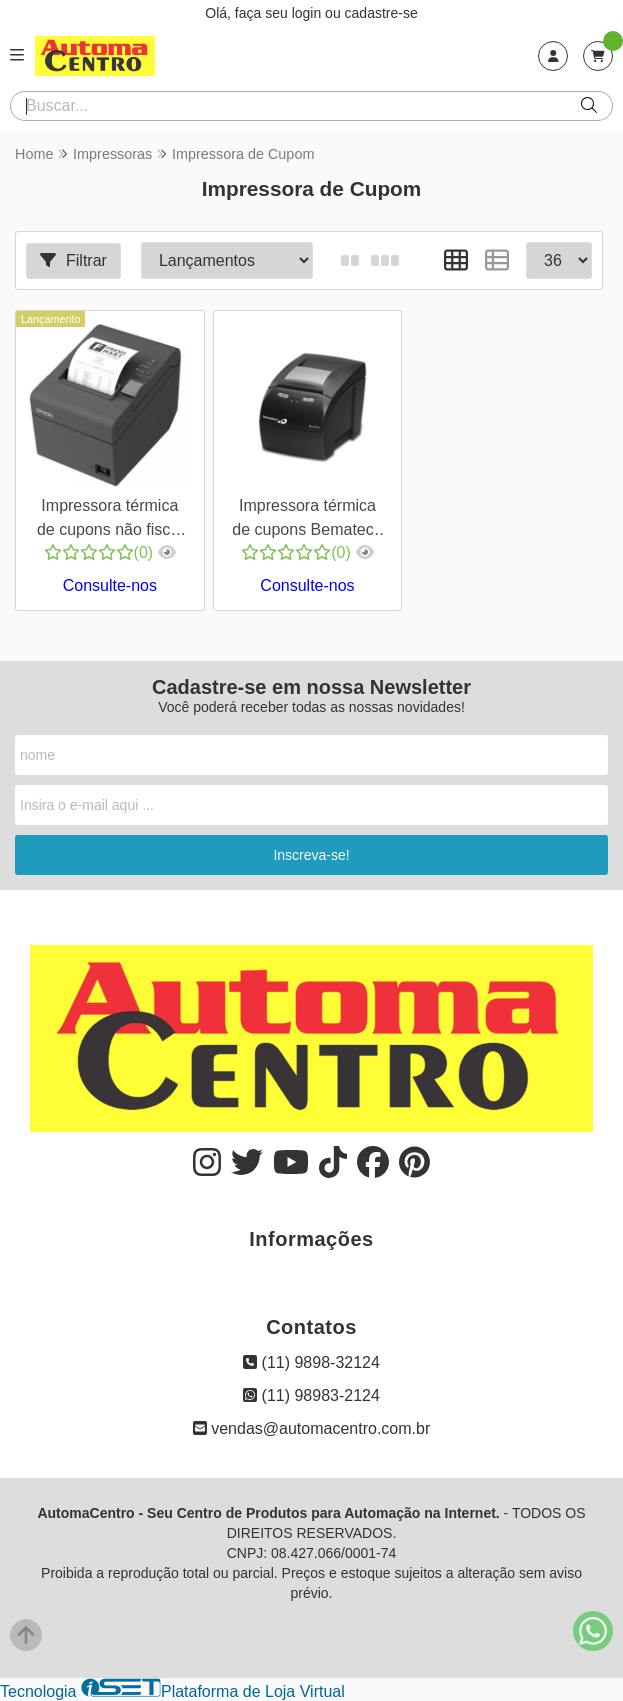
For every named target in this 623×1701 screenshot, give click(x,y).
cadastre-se (381, 13)
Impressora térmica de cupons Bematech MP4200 (307, 520)
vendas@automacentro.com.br (311, 1428)
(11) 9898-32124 (311, 1362)
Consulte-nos (110, 585)
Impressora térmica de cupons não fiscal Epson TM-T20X (110, 520)
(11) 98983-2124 (311, 1395)
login (308, 13)
